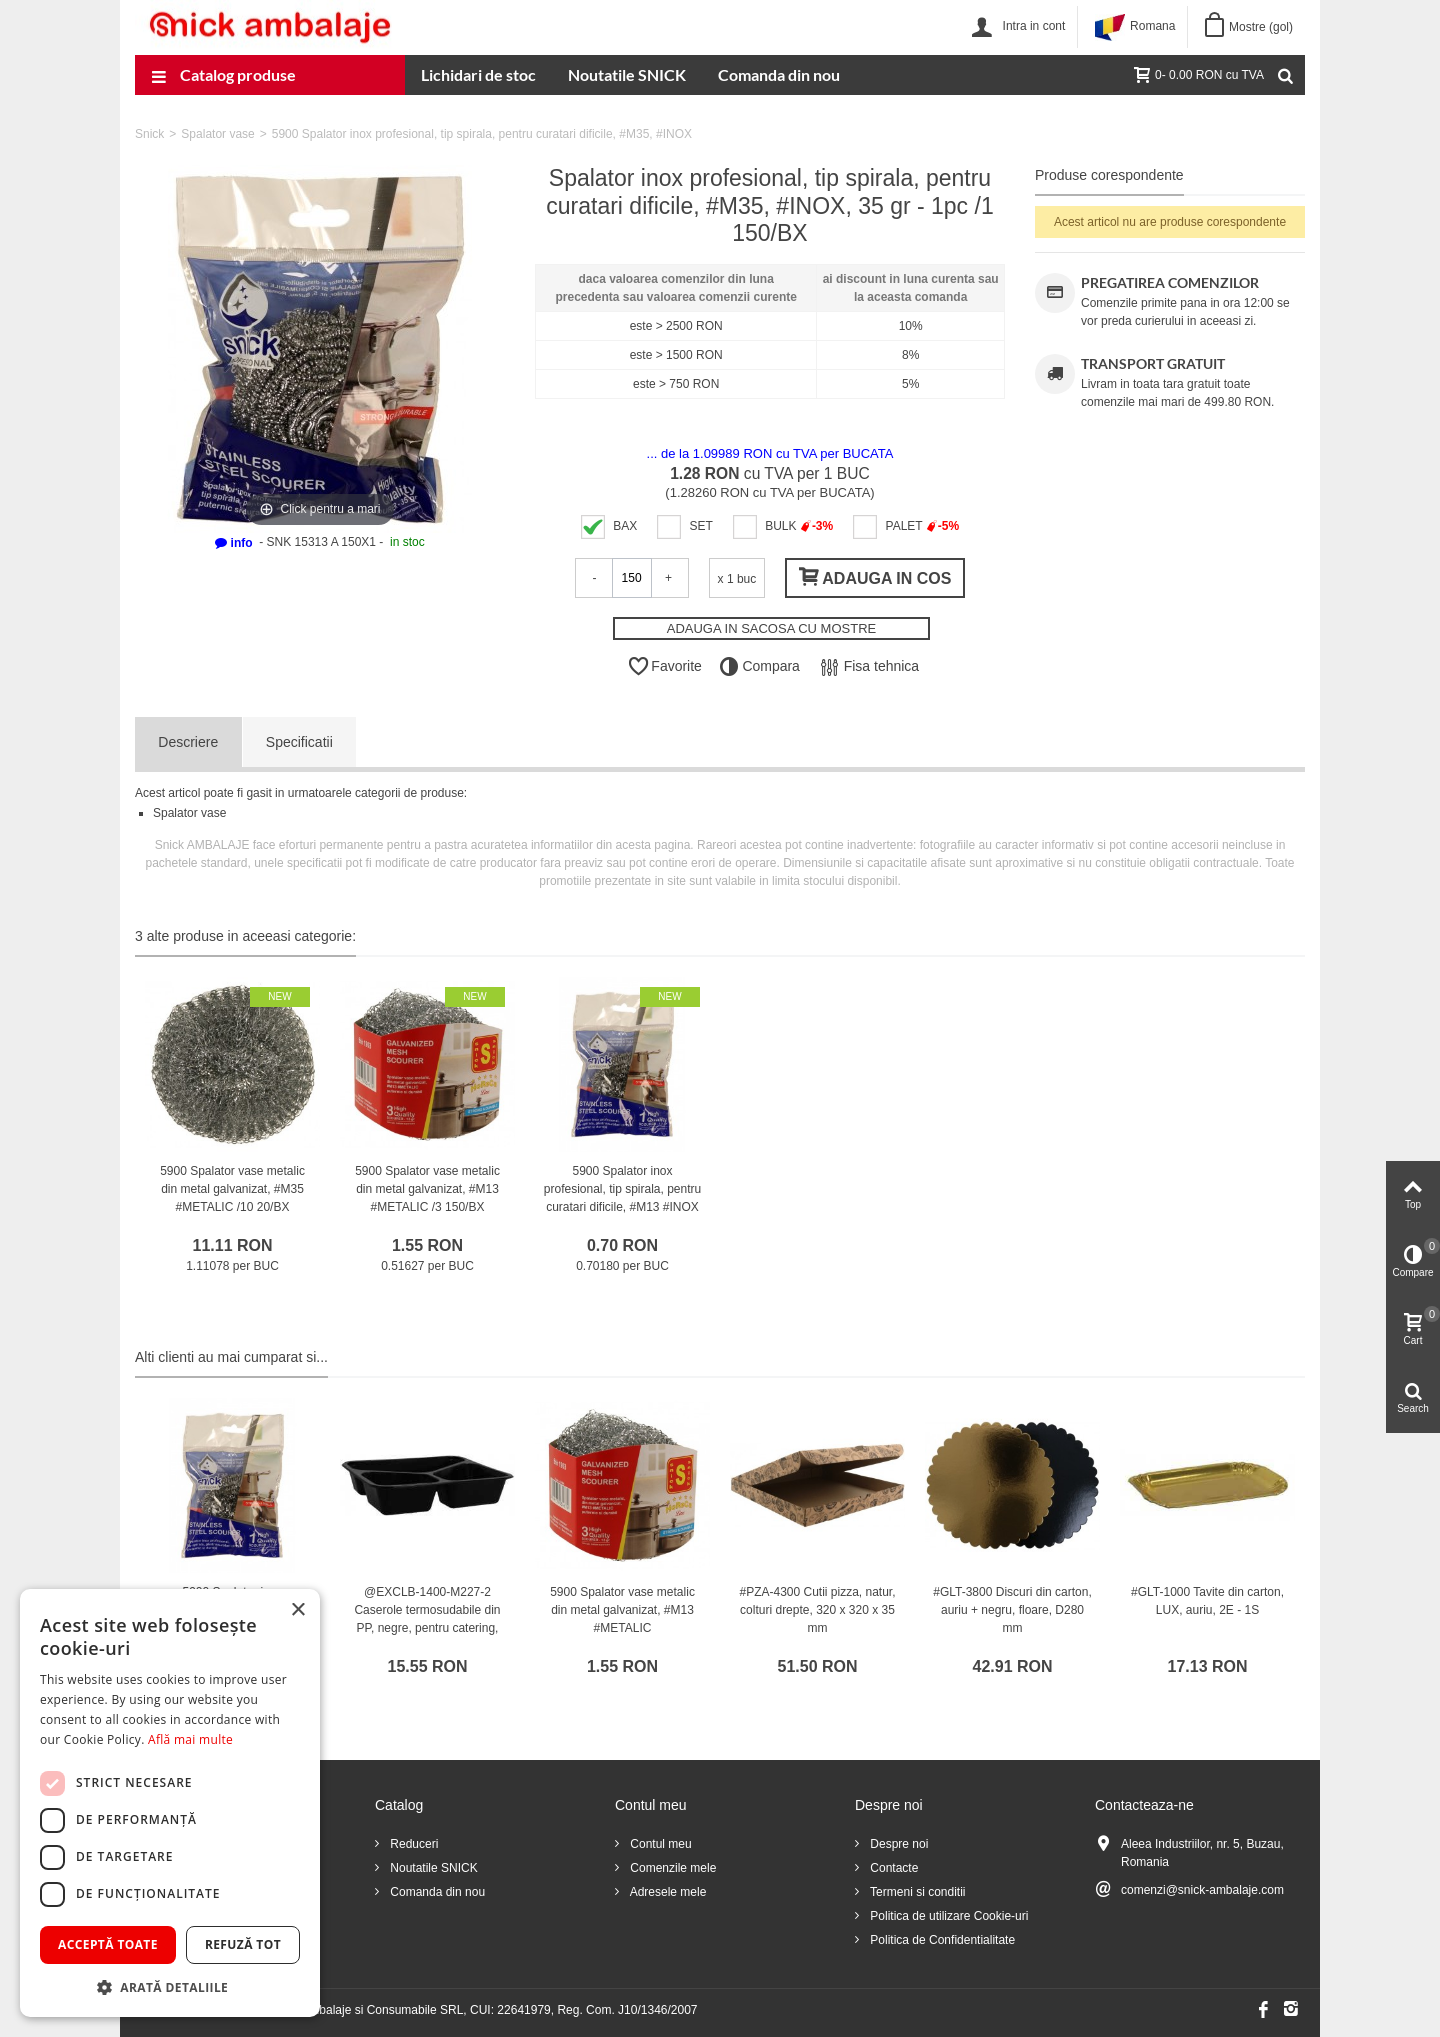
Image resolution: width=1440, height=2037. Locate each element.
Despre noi (897, 1844)
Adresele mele (666, 1892)
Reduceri (412, 1844)
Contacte (892, 1868)
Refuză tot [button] (243, 1944)
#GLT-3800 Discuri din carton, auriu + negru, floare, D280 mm (1012, 1610)
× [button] (297, 1610)
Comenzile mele (671, 1868)
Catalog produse (223, 77)
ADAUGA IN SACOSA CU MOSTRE (772, 628)
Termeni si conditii (916, 1892)
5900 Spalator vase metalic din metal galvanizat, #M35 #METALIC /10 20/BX (232, 1189)
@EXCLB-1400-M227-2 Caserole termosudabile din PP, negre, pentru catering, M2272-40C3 (427, 1619)
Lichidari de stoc (478, 74)
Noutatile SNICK (627, 74)
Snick (149, 134)
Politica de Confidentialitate (941, 1940)
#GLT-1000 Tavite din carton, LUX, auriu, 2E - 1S (1207, 1601)
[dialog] (170, 1803)
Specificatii (299, 742)
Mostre (1261, 27)
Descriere (188, 742)
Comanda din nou (779, 74)
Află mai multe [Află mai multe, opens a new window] (190, 1739)
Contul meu (659, 1844)
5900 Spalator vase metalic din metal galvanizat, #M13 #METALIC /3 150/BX (427, 1189)
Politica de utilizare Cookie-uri (947, 1916)
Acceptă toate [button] (108, 1944)
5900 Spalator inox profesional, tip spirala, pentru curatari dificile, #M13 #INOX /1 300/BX (622, 1198)
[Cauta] (1285, 75)
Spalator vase (217, 134)
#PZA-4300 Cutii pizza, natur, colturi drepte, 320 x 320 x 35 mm (817, 1610)
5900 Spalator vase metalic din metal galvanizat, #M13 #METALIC (622, 1610)
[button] (170, 1987)
